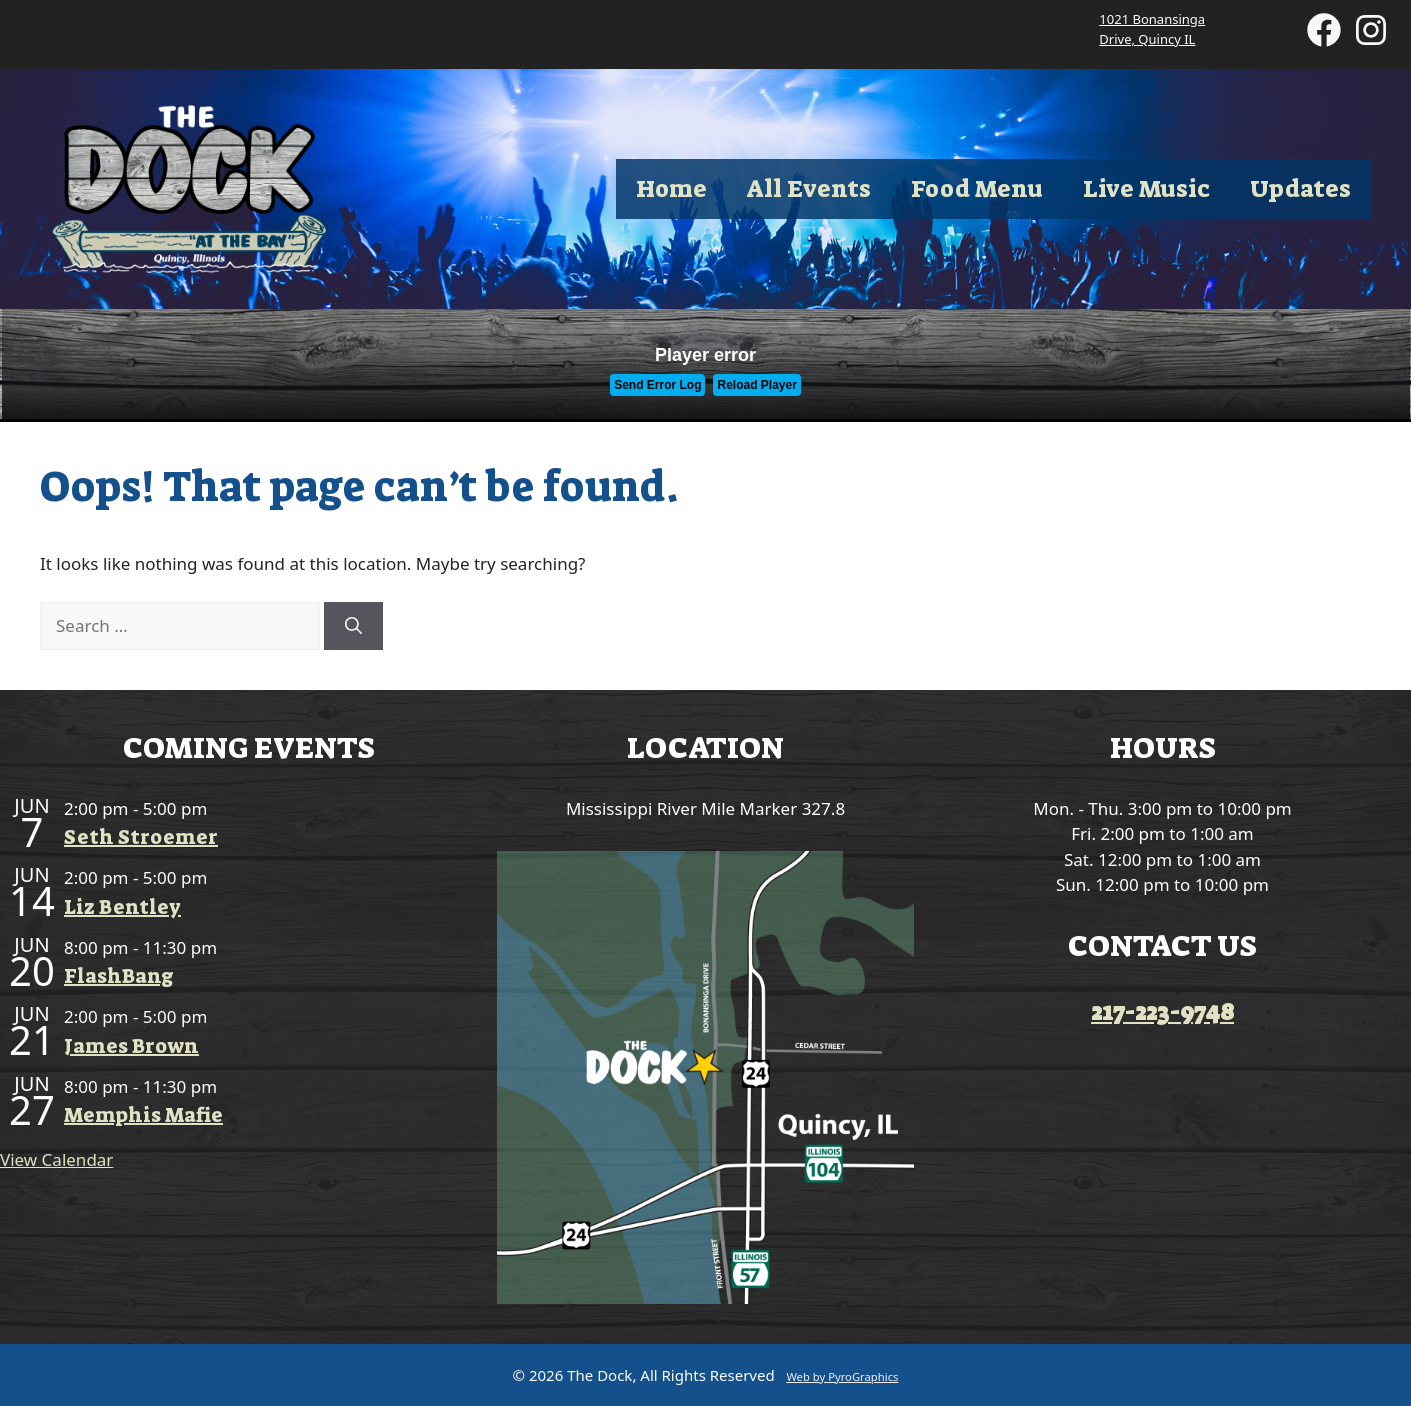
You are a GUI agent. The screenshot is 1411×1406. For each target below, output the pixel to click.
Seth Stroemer (141, 837)
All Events (809, 189)
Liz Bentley (122, 907)
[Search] (353, 626)
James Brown (131, 1046)
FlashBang (119, 976)
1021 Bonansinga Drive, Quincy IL (1152, 29)
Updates (1300, 189)
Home (671, 189)
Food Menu (977, 189)
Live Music (1146, 189)
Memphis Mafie (143, 1115)
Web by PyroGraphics (842, 1376)
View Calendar (56, 1159)
